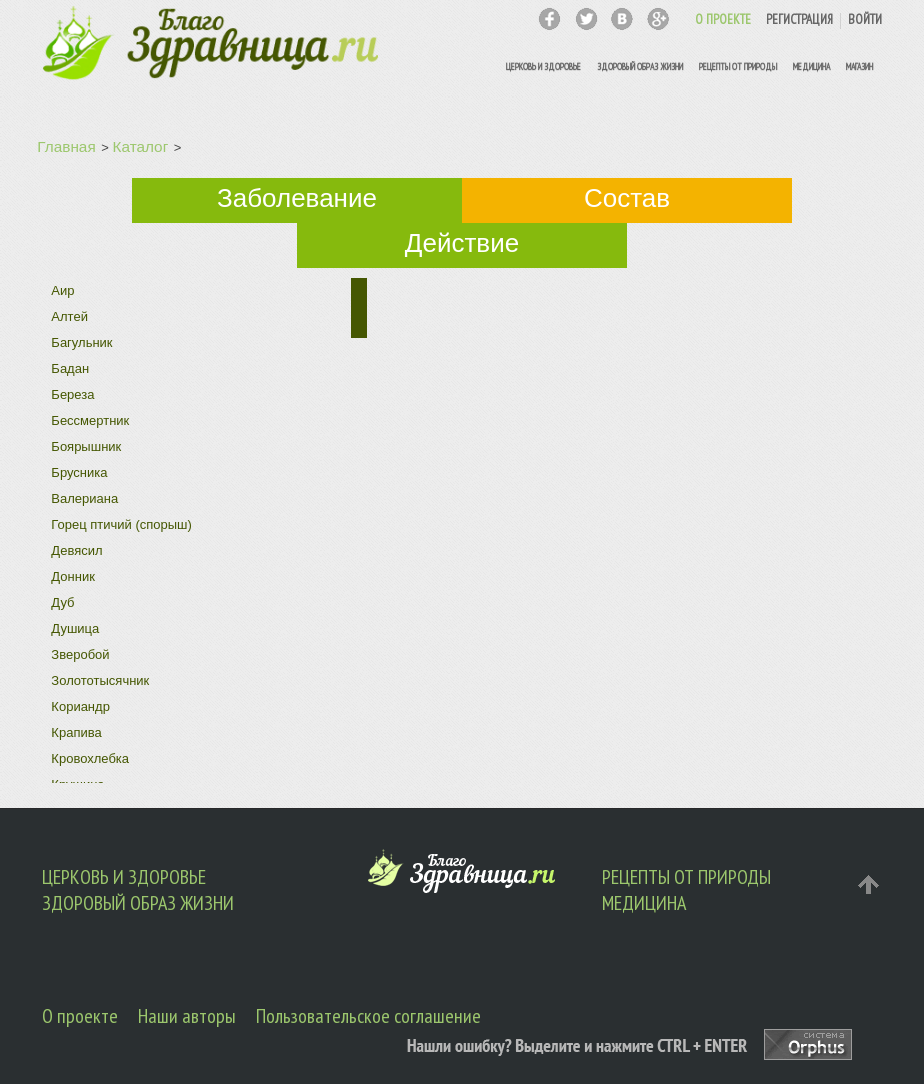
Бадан (70, 368)
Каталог (141, 146)
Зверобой (80, 654)
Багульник (81, 342)
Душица (75, 628)
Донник (73, 576)
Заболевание (297, 198)
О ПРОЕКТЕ (723, 19)
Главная (66, 146)
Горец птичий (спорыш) (121, 524)
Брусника (79, 472)
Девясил (76, 550)
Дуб (62, 602)
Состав (627, 198)
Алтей (69, 316)
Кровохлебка (90, 758)
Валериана (84, 498)
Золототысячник (100, 680)
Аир (62, 290)
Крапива (76, 732)
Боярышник (86, 446)
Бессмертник (90, 420)
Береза (72, 394)
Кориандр (80, 706)
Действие (462, 243)
